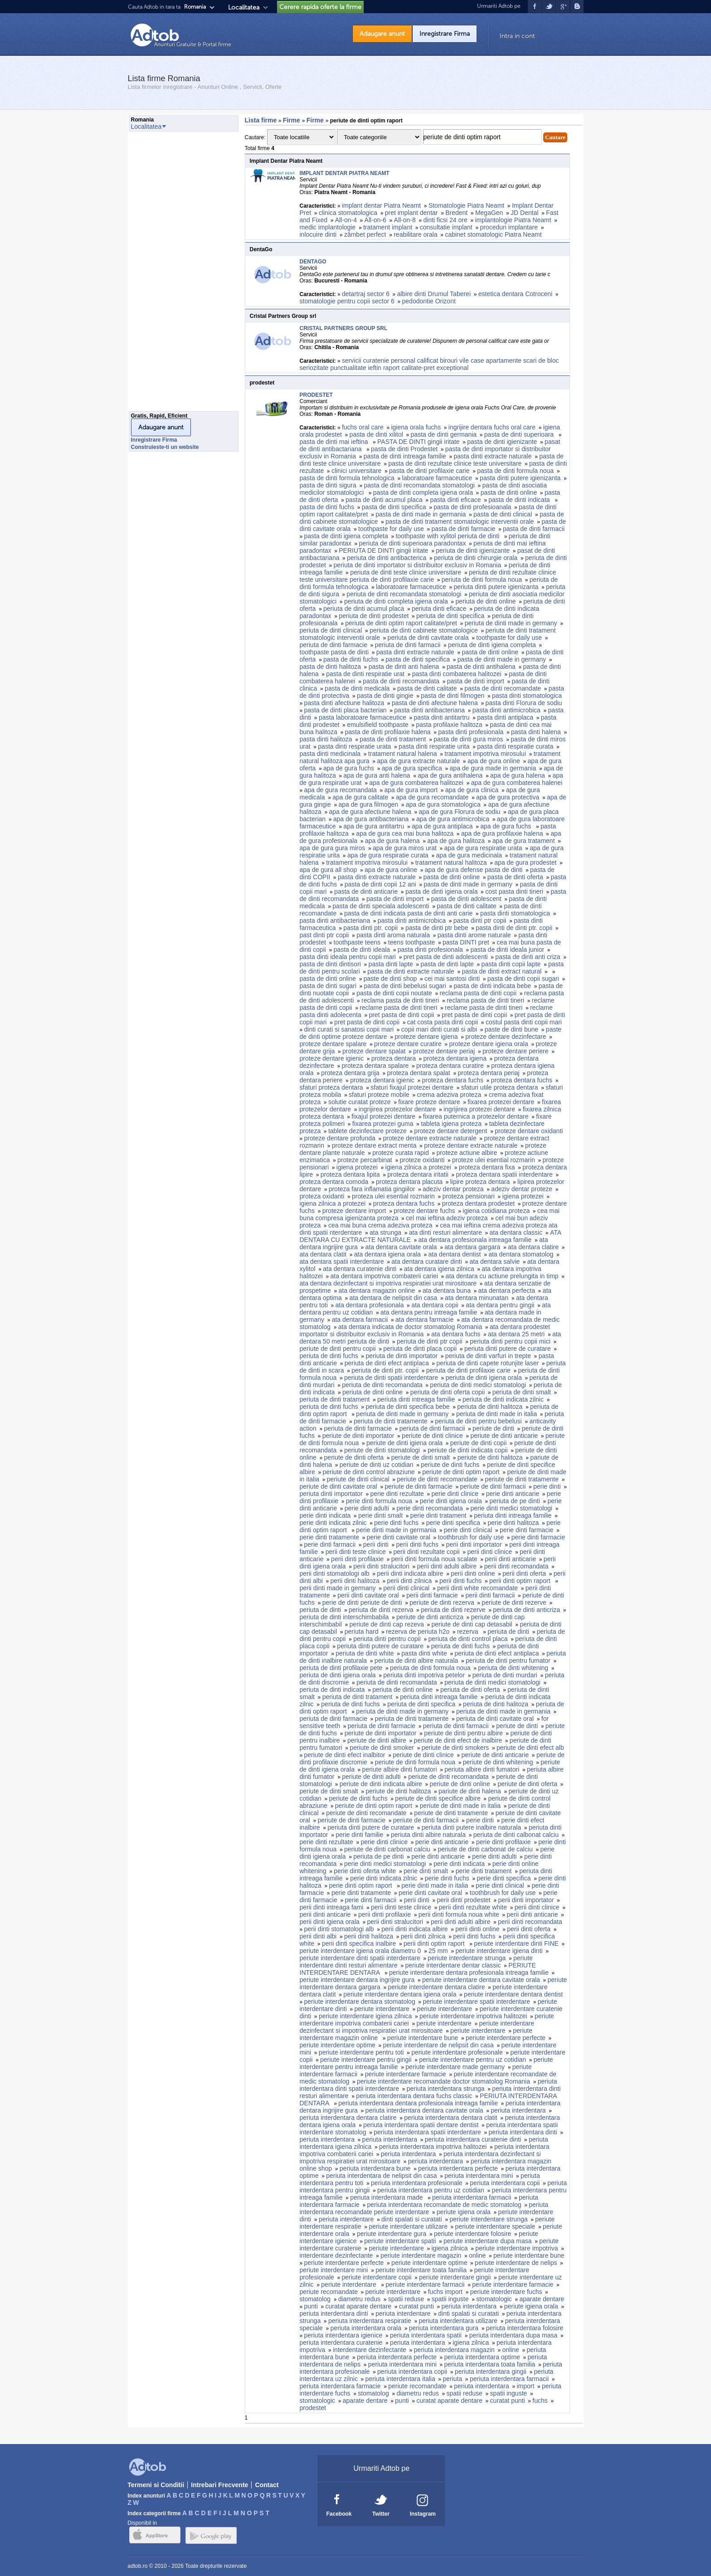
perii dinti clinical (406, 1588)
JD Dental (524, 212)
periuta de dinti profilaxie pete (341, 1667)
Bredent (456, 212)
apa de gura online (494, 761)
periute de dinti (493, 1428)
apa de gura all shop (328, 869)
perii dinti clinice (489, 1551)
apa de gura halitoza (456, 840)
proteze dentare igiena (426, 1036)
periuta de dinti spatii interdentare (391, 1377)
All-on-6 (375, 220)
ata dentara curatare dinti (426, 1261)
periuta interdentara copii (505, 2182)
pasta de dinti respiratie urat (365, 673)
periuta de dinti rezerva (381, 1609)
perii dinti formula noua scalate (434, 1559)
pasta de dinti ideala (362, 949)
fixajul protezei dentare (383, 1116)
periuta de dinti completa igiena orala (396, 601)
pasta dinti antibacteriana (429, 710)
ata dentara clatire (533, 1247)
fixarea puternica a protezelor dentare (476, 1116)
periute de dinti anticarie (504, 1435)
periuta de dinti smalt (521, 1392)
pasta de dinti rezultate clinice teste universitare (454, 463)
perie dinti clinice (454, 1493)
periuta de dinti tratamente (391, 1421)
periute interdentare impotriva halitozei (473, 2016)
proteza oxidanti (322, 1196)
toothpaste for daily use (391, 528)
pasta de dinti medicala (357, 688)
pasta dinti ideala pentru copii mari (348, 956)
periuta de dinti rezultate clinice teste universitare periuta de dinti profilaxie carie (428, 576)
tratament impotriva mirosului (485, 753)
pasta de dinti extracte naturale (410, 971)
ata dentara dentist (455, 1254)
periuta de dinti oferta (470, 1689)
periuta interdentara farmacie (340, 2386)
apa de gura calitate (360, 797)
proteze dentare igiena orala (488, 1043)
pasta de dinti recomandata (401, 681)
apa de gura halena (517, 775)
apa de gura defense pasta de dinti (474, 869)
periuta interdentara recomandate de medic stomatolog (444, 2204)
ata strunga (385, 1232)
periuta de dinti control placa (467, 1638)
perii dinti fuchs (417, 1544)
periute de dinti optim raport (460, 1471)
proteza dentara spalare (375, 1065)
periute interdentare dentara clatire (436, 1987)
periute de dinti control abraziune (368, 1471)
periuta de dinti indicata (332, 1689)
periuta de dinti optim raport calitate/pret (401, 623)
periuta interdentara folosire (524, 2328)
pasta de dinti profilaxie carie (429, 470)
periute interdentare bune (422, 2037)
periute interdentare (381, 2008)
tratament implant (387, 227)
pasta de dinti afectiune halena (435, 702)
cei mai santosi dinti (452, 978)
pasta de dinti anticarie (366, 891)
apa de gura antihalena (450, 775)
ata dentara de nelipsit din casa (394, 1297)
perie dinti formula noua (379, 1501)
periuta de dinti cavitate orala (428, 637)
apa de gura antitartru (373, 826)
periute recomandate (329, 2291)
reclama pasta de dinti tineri (400, 1000)
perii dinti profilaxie (357, 1559)
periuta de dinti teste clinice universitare (405, 572)
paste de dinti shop (390, 978)
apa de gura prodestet (525, 862)
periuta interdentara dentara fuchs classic (414, 2095)
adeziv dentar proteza (453, 1189)
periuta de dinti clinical (331, 630)
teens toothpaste (411, 942)
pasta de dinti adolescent (466, 898)
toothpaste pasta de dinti (334, 652)
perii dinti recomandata (516, 1566)
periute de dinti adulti (371, 1776)
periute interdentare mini (334, 2270)
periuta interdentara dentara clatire (348, 2117)
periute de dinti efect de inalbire (458, 1740)
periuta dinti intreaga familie (416, 1399)
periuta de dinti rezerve (453, 1609)
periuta (452, 2378)
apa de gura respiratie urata (483, 848)
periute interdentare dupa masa (487, 2241)
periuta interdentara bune (375, 2168)
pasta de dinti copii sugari (523, 978)
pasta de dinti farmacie (463, 528)
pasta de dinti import (475, 681)
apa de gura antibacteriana (371, 819)
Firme (292, 120)
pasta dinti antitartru (442, 717)
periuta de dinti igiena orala (484, 1377)
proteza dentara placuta (409, 1181)
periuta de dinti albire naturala (416, 1660)
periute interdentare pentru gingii (366, 2059)
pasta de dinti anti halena (404, 666)
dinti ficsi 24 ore (445, 220)
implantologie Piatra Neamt (513, 220)
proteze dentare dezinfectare (505, 1036)
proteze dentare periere (515, 1051)
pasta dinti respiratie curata (515, 746)
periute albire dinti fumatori (399, 1769)
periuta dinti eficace (439, 608)
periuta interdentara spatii (426, 2335)
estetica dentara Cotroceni (515, 293)
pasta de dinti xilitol (376, 434)
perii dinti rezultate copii (426, 1551)
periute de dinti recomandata (448, 1776)
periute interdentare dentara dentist (513, 1994)
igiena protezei (357, 1167)
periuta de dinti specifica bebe (407, 1406)
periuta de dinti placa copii (420, 1348)
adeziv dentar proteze (521, 1189)
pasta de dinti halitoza (330, 666)
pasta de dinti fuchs (327, 507)
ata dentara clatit (323, 1254)
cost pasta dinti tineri (514, 891)
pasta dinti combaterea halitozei (457, 673)
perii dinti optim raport (520, 1580)
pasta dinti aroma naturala (393, 935)
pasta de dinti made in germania (420, 514)
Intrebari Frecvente (219, 2484)
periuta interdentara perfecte (458, 2168)
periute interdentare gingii (455, 2277)
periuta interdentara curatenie (341, 2342)
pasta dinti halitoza (326, 739)
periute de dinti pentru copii (338, 1348)
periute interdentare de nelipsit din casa (438, 2045)
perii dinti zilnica (409, 1580)
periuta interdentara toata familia (490, 2364)
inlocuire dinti (318, 234)
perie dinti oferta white (365, 1871)
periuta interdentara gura (443, 2328)
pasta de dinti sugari (328, 985)
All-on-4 (346, 220)
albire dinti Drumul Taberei (434, 293)
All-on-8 (405, 220)
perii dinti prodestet (463, 1900)
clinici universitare (356, 470)
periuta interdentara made (387, 2197)
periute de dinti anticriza (429, 1617)
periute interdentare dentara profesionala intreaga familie (469, 1972)
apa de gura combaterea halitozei (416, 782)
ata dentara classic (515, 1232)
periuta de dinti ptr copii (430, 1341)
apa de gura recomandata (340, 790)
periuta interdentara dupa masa (513, 2335)
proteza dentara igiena (455, 1058)
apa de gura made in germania (493, 768)
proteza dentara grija (350, 1072)
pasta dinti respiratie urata (354, 746)
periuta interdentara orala (366, 2328)
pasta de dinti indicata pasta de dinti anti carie (408, 913)
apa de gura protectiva (507, 797)
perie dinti (547, 1486)
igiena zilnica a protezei (418, 1167)
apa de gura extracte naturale (418, 761)
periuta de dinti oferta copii (447, 1392)
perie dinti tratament (438, 1515)
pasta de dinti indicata (519, 499)
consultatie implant (446, 227)
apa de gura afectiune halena (370, 811)
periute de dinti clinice (432, 1435)
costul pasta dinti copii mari (524, 1022)
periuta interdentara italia (400, 2378)
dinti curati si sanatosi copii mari (349, 1029)
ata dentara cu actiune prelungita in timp (502, 1276)
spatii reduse (406, 2299)
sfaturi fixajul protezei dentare (411, 1087)
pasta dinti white (424, 1653)
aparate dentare (542, 2299)
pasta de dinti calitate (427, 688)
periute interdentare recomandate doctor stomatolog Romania (443, 2081)
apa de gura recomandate (432, 797)
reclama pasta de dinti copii (477, 993)
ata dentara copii (434, 1305)
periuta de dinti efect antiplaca (387, 1363)
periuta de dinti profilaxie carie (468, 1370)
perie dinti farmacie (526, 1530)
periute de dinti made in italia (460, 1805)
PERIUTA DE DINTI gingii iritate (383, 550)
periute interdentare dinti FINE (516, 1943)
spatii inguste (450, 2299)
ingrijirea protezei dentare (479, 1109)
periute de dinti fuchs (450, 1464)
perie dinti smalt (380, 1515)
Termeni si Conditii (155, 2484)
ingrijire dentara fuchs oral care (492, 427)
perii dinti (376, 1544)
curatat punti (416, 2306)
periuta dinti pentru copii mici (510, 1341)
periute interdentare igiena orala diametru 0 (360, 1950)
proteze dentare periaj (444, 1051)
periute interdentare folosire (472, 2233)
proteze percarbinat (364, 1160)
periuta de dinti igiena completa (492, 644)
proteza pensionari (469, 1196)
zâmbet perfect (365, 234)
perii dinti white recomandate (477, 1588)
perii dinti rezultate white (473, 1907)
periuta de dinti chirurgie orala (475, 557)
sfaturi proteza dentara (331, 1087)
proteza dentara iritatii (417, 1174)
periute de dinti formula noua (415, 1762)
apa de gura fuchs (348, 768)
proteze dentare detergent (450, 1131)
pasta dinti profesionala (470, 731)
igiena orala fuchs (416, 427)
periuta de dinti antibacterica (386, 557)
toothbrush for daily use (471, 1537)
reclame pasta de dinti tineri (398, 1007)
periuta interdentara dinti (523, 2132)
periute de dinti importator (358, 1435)
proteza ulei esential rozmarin (393, 1196)
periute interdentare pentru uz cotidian (472, 2059)
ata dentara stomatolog (520, 1254)
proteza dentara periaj (488, 1072)
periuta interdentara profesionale (417, 2182)
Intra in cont (517, 36)
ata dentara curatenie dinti (359, 1268)
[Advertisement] (165, 274)
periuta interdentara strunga (446, 2088)
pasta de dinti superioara (519, 434)
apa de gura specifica (412, 768)
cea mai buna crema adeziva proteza (380, 1225)
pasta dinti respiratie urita (434, 746)
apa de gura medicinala (469, 855)
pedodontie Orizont (429, 301)
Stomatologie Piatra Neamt (466, 205)
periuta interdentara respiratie (369, 2320)
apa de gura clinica (472, 790)
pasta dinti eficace (455, 499)
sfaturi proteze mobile (379, 1094)
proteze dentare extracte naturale (429, 1138)
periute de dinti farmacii (493, 1486)
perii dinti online (473, 1573)
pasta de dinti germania (444, 434)
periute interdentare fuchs (506, 2291)
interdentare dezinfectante (336, 2255)
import (525, 2386)
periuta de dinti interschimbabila (344, 1617)
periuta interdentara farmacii (471, 2197)
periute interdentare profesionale (457, 2052)
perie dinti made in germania (396, 1530)
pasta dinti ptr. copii (370, 927)
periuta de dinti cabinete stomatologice (424, 630)
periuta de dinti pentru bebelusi (478, 1421)
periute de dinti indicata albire (381, 1783)
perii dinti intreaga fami (332, 1907)
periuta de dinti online (485, 601)
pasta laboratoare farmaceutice (362, 717)
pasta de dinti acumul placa (384, 499)
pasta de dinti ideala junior (507, 949)
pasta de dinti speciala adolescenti (380, 906)
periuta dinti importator (331, 1493)
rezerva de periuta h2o (417, 1631)
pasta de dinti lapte (447, 964)
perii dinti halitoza (355, 1580)
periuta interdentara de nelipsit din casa (381, 2175)
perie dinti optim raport (361, 1885)
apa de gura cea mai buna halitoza (404, 833)
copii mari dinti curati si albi (439, 1029)
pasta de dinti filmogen (452, 695)
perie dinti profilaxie (503, 1842)
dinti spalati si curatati (411, 2219)
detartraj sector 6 (366, 293)
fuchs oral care (363, 427)
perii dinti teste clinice (356, 1551)
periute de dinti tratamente (522, 1479)
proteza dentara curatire (450, 1065)
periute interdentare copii (376, 2277)
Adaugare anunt (382, 34)
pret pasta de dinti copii (401, 1014)
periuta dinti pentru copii (387, 1638)
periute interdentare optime (337, 2045)
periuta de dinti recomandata (382, 1384)
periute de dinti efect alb (530, 1747)
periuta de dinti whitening (513, 1667)
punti (311, 2306)
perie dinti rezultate (397, 1493)
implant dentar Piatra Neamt (381, 205)
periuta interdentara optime (482, 2357)
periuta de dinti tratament (335, 1399)
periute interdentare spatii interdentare (476, 2001)
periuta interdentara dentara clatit (450, 2117)
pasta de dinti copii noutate (394, 993)
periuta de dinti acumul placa (363, 608)
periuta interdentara (518, 2110)
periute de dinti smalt (420, 1457)
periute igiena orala (464, 2212)
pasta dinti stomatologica (527, 695)
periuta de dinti (320, 1609)
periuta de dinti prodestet (374, 615)
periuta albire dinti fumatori (481, 1769)
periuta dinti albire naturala (428, 1834)
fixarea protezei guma (383, 1123)
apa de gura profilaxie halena (502, 833)
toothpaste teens (357, 942)
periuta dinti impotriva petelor (424, 1675)
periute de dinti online (460, 1783)
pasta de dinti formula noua (515, 470)
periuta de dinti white (365, 1653)
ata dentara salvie (495, 1261)
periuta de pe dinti (514, 1501)
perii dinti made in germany (338, 1588)
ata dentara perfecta (506, 1290)
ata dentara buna (447, 1290)
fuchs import (445, 2291)
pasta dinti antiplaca (505, 717)
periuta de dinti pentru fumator (508, 1660)
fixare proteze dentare (429, 1101)
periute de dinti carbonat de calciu (485, 1849)
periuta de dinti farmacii (408, 644)
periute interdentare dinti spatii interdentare (360, 1958)
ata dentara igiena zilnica (439, 1268)
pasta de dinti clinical (502, 514)
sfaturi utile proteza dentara (499, 1087)
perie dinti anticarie (513, 1493)
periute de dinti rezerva (441, 1602)
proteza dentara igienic (382, 1080)
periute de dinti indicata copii (468, 1450)
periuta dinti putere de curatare (507, 1348)
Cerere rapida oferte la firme (320, 7)
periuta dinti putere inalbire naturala (471, 1827)
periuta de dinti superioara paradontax (412, 543)
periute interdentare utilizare (408, 2226)
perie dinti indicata (325, 1515)
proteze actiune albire (466, 1152)
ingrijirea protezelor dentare (397, 1109)
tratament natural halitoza (451, 862)
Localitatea (243, 7)
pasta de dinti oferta (515, 877)
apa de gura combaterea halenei (517, 782)
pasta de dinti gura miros (468, 739)
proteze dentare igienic (332, 1058)
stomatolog (315, 2299)
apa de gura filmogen (368, 804)
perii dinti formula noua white (459, 1914)
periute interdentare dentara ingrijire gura (357, 1979)
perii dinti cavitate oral (368, 1595)
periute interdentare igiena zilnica (365, 2016)
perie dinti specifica (453, 1522)
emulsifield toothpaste (377, 724)
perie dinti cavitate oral (398, 1537)
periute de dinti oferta (354, 1457)
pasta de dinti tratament (393, 739)
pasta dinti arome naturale (474, 935)
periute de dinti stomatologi (382, 1450)
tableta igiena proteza (451, 1123)
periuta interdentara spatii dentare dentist (421, 2124)
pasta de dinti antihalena (481, 666)
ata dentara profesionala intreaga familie (474, 1239)
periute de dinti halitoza (490, 1457)
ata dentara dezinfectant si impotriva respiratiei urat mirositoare (388, 1283)
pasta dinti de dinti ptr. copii (514, 927)
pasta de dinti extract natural (501, 971)
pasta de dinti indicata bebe (492, 985)
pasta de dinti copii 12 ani (380, 884)
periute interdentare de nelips (516, 2262)
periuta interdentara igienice (343, 2335)
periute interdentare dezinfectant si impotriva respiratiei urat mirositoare (417, 2027)
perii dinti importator (474, 1544)
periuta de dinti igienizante (473, 550)
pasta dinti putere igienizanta (520, 478)
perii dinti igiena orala (330, 1921)
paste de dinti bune (511, 1029)
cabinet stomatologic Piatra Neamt (493, 234)
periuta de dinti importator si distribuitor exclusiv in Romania (418, 565)
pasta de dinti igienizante (502, 441)
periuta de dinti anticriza (526, 1609)
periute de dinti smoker (382, 1747)
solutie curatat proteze (359, 1101)
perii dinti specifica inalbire (359, 1943)
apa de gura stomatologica (443, 804)
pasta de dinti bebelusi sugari (405, 985)
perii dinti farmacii (490, 1595)
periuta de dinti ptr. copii (385, 1370)
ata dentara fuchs (455, 1334)
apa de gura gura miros (332, 848)
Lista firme (261, 120)
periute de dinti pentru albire (463, 1733)
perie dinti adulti (367, 1508)
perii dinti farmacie (432, 1595)
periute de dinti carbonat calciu (387, 1849)
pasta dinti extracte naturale (492, 456)
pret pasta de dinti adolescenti (446, 956)
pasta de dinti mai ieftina (335, 441)
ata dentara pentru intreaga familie (428, 1312)
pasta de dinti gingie (385, 695)
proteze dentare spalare (333, 1043)
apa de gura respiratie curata (388, 855)
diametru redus (359, 2299)
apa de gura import (411, 790)
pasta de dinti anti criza (527, 956)
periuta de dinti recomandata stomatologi (403, 594)
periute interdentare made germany (455, 2066)
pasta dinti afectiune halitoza (344, 702)
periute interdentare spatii (400, 2241)
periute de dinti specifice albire (437, 1798)
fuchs (539, 2400)
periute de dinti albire (376, 1740)
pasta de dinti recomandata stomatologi (419, 485)
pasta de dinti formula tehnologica (347, 478)
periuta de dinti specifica (450, 615)
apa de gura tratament (523, 840)
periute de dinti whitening (498, 1762)
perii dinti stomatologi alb (335, 1573)
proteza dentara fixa (487, 1167)
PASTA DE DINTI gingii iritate (418, 441)
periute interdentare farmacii (424, 2284)
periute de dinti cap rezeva (387, 1624)
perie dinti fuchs (396, 1522)
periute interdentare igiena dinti (498, 1950)
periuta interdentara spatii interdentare (427, 2132)
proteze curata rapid (400, 1152)
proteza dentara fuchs (452, 1080)
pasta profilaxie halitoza (449, 724)
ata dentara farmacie (424, 1319)
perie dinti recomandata (429, 1508)
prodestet (314, 2407)
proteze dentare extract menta (374, 1145)
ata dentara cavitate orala (401, 1247)
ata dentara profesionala (369, 1305)
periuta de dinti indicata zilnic (503, 1399)
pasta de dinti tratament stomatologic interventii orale (459, 521)
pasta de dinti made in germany (502, 659)
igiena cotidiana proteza (496, 1210)
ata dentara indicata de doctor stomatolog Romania (410, 1326)
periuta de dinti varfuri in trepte (488, 1355)
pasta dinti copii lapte (511, 964)
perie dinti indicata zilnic (333, 1522)
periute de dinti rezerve (514, 1602)
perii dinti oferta (524, 1573)
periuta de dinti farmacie (333, 644)
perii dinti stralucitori (381, 1566)
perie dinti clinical (468, 1530)
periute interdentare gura (391, 2233)
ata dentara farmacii (360, 1319)
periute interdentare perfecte (505, 2037)
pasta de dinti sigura (328, 485)
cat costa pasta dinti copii (442, 1022)
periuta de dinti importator (401, 1355)
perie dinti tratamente (330, 1537)
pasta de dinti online (509, 492)
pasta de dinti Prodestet (404, 449)
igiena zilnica (450, 2248)
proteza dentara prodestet (478, 1203)
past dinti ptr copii (324, 935)
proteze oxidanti (421, 1160)
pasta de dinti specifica (394, 507)
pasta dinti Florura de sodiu (524, 702)
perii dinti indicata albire (410, 1573)
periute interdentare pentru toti (361, 2052)
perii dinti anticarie (510, 1559)
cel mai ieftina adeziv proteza (447, 1218)
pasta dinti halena (536, 731)
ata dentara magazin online (376, 1290)
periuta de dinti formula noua (482, 579)
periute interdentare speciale (495, 2226)
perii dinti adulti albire (447, 1566)
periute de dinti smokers (455, 1747)
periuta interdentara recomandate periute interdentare (424, 2208)
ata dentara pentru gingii (500, 1305)
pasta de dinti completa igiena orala (423, 492)
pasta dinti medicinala (330, 753)
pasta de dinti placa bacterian (345, 710)
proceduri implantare (509, 227)
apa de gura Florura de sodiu (460, 811)
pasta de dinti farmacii (534, 528)
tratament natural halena (402, 753)
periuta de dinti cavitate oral (495, 1718)
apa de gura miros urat (405, 848)
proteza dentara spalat (418, 1072)
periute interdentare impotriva (516, 2248)
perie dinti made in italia (434, 1885)
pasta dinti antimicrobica (506, 710)
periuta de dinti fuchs (329, 1355)
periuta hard (362, 1631)
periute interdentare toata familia (421, 2270)
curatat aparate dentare (359, 2306)
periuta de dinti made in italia (496, 1413)
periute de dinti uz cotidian (377, 1464)
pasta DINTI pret (466, 942)
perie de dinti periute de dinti (362, 1602)
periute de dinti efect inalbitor (344, 1754)
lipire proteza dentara (480, 1181)
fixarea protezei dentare (501, 1101)
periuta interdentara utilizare (458, 2320)
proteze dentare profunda (339, 1138)
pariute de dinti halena (469, 1791)
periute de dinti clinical (358, 1479)
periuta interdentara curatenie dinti (473, 2139)
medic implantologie (328, 227)
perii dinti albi (318, 1936)
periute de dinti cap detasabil (471, 1624)
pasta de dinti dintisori (330, 964)
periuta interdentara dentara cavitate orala (424, 2110)
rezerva (468, 1631)
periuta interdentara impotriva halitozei (433, 2146)
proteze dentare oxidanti (529, 1131)
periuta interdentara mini (478, 2175)
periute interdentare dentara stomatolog (359, 2001)
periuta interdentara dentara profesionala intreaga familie (418, 2103)
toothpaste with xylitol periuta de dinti (448, 536)
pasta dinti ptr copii (479, 920)
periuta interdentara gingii (490, 2371)
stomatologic (494, 2299)
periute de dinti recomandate (437, 1479)
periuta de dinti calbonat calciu (516, 1834)
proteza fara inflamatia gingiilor (372, 1189)
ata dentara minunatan (476, 1297)
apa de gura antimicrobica (452, 819)
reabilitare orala (416, 234)
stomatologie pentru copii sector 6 (347, 301)
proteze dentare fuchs (424, 1210)
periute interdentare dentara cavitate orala (481, 1979)
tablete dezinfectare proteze (367, 1131)
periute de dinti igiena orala (404, 1442)
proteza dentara (393, 1058)
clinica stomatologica (348, 212)
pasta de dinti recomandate (502, 688)
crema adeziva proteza (449, 1094)
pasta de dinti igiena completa (346, 536)
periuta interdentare (346, 2219)
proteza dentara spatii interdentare (504, 1174)
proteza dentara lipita (350, 1174)
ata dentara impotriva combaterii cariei (384, 1276)
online (477, 2255)
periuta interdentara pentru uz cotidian (430, 2190)
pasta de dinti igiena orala (441, 891)
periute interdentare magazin (420, 2255)
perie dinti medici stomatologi (511, 1508)
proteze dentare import (354, 1210)
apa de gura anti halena (376, 775)
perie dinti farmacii (330, 1544)
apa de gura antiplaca (442, 826)
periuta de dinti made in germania (503, 1711)
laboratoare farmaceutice (437, 478)
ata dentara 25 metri (516, 1334)
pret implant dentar (411, 212)
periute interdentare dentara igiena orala (399, 1994)
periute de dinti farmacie (418, 1486)
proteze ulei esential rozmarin (493, 1160)
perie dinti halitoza (513, 1522)
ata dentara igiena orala (387, 1254)
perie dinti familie (359, 1834)
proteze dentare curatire (408, 1043)
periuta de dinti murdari (504, 1675)
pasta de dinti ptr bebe (436, 927)
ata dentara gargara (472, 1247)
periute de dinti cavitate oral (338, 1486)
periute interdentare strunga (467, 1958)
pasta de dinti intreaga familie (405, 456)
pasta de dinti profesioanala (472, 507)
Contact (266, 2484)
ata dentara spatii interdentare (342, 1261)
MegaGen (489, 212)
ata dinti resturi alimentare (445, 1232)
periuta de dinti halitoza (489, 1406)
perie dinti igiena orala (451, 1501)
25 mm (438, 1950)
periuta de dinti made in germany (511, 623)
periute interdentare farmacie (405, 2074)
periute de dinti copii (478, 1442)
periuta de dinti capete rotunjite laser (487, 1363)
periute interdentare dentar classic (453, 1965)
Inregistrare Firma (444, 34)
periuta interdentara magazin (454, 2349)
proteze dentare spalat (373, 1051)
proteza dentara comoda (334, 1181)
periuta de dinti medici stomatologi (478, 1384)
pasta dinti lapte (391, 964)
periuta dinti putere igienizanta (496, 586)
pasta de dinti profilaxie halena (387, 731)
